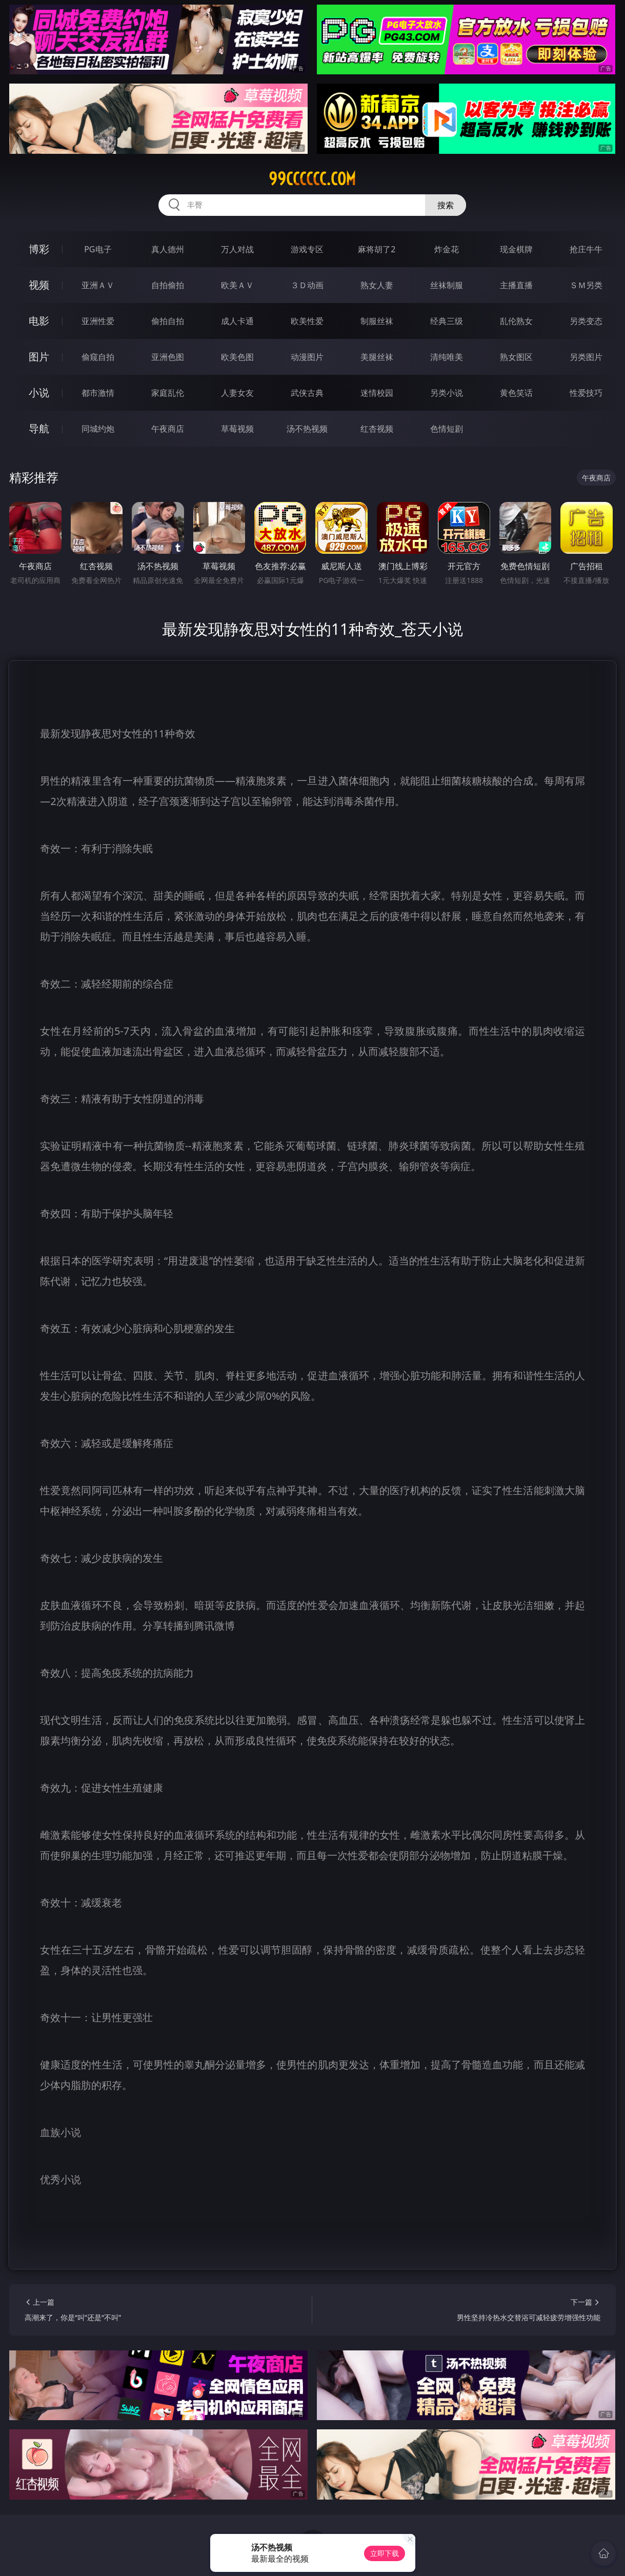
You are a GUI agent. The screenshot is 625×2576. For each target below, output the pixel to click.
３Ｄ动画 (307, 285)
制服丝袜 (376, 321)
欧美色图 (237, 357)
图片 (39, 357)
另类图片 (586, 357)
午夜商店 (167, 428)
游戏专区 (307, 249)
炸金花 (446, 249)
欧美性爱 (307, 321)
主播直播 (516, 285)
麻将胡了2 (376, 249)
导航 (39, 428)
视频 (39, 285)
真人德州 (167, 249)
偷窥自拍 (98, 357)
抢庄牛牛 (586, 249)
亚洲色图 (167, 357)
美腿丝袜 (376, 357)
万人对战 (237, 249)
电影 (39, 321)
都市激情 (98, 392)
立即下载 (384, 2553)
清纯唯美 (446, 357)
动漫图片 (307, 357)
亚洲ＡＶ (98, 285)
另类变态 (586, 321)
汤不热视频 (307, 428)
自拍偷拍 (167, 285)
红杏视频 (376, 428)
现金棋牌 (516, 249)
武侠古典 (307, 392)
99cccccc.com (312, 179)
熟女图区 (516, 357)
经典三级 (446, 321)
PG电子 (97, 249)
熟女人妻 (376, 285)
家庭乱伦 (167, 392)
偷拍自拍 (167, 321)
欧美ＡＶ (237, 285)
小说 (39, 392)
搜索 (445, 205)
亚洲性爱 (98, 321)
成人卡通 (237, 321)
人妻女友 (237, 392)
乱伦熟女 (516, 321)
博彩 (39, 249)
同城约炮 (98, 428)
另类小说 (446, 392)
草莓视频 (237, 428)
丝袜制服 (446, 285)
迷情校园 (376, 392)
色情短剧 (446, 428)
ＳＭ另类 (586, 285)
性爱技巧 (586, 392)
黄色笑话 (516, 392)
